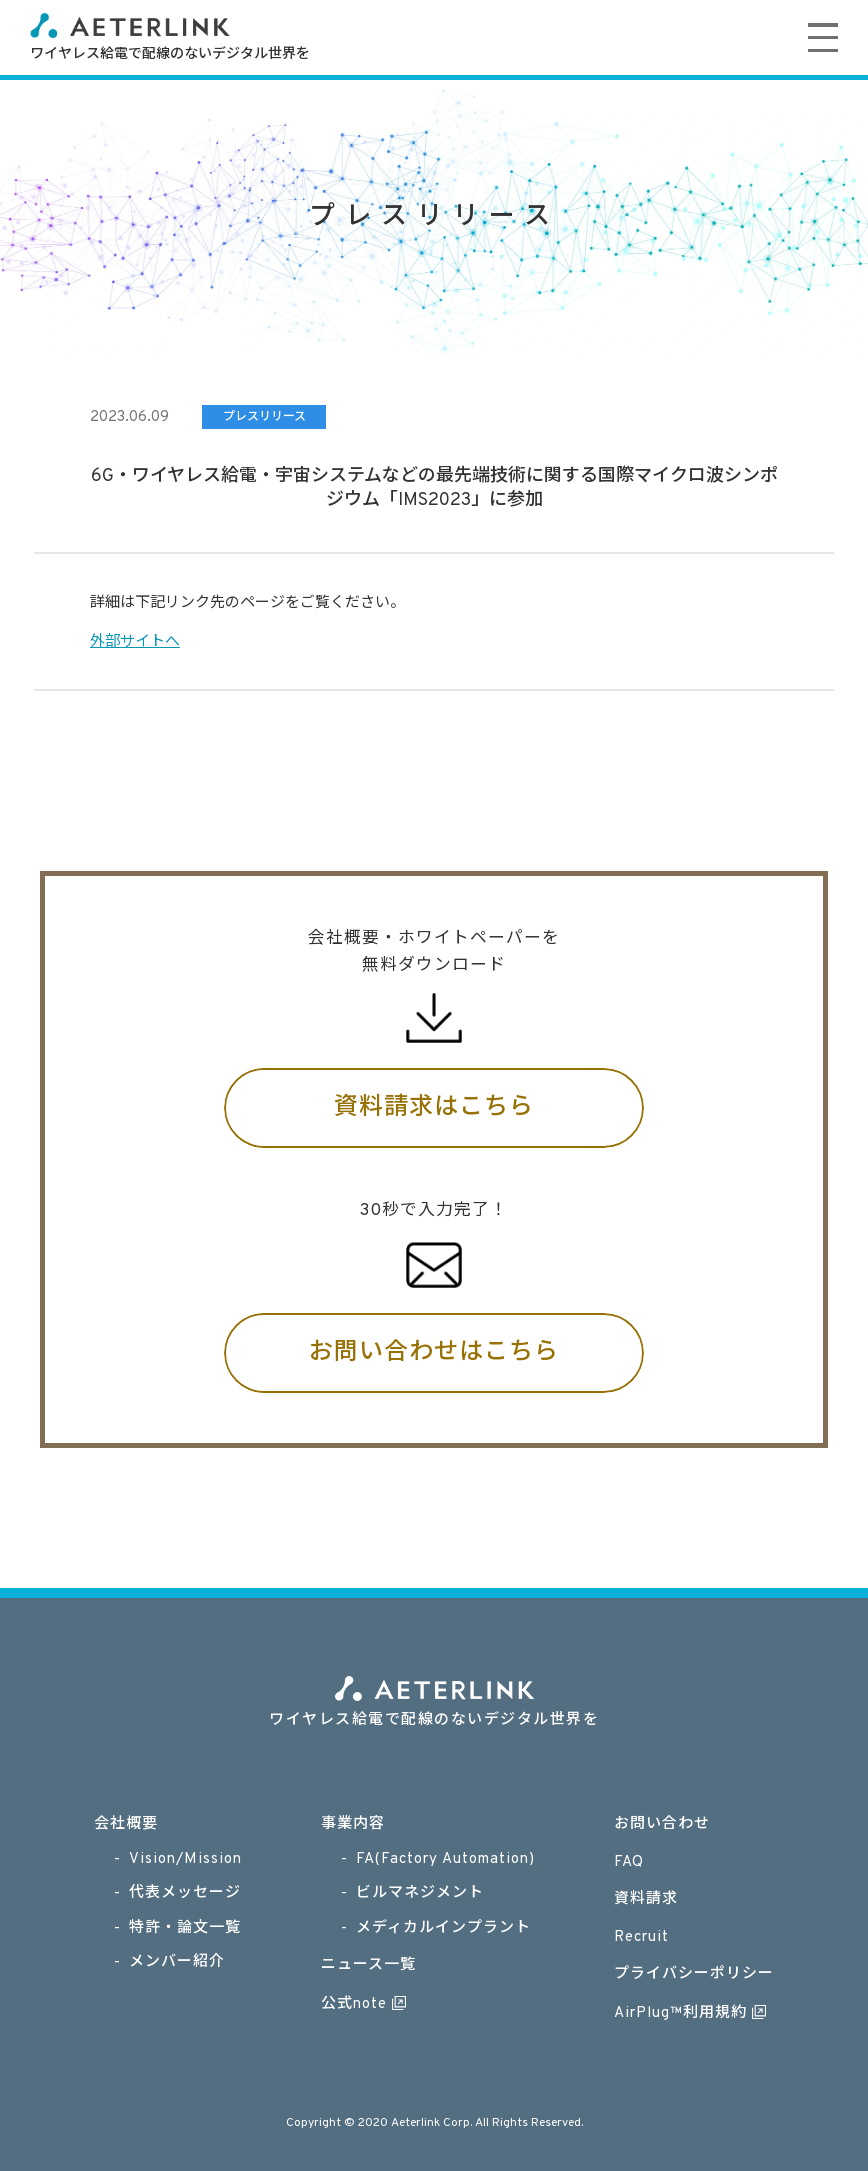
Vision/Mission (185, 1859)
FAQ (629, 1862)
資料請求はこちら (434, 1108)
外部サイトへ (135, 642)
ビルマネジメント (420, 1893)
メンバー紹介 (177, 1962)
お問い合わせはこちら (434, 1353)
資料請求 (646, 1899)
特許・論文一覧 (185, 1928)
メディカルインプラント (443, 1928)
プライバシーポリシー (694, 1974)
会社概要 (126, 1824)
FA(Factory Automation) (445, 1859)
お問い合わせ (662, 1824)
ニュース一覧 (368, 1965)
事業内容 (353, 1824)
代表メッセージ (185, 1893)
